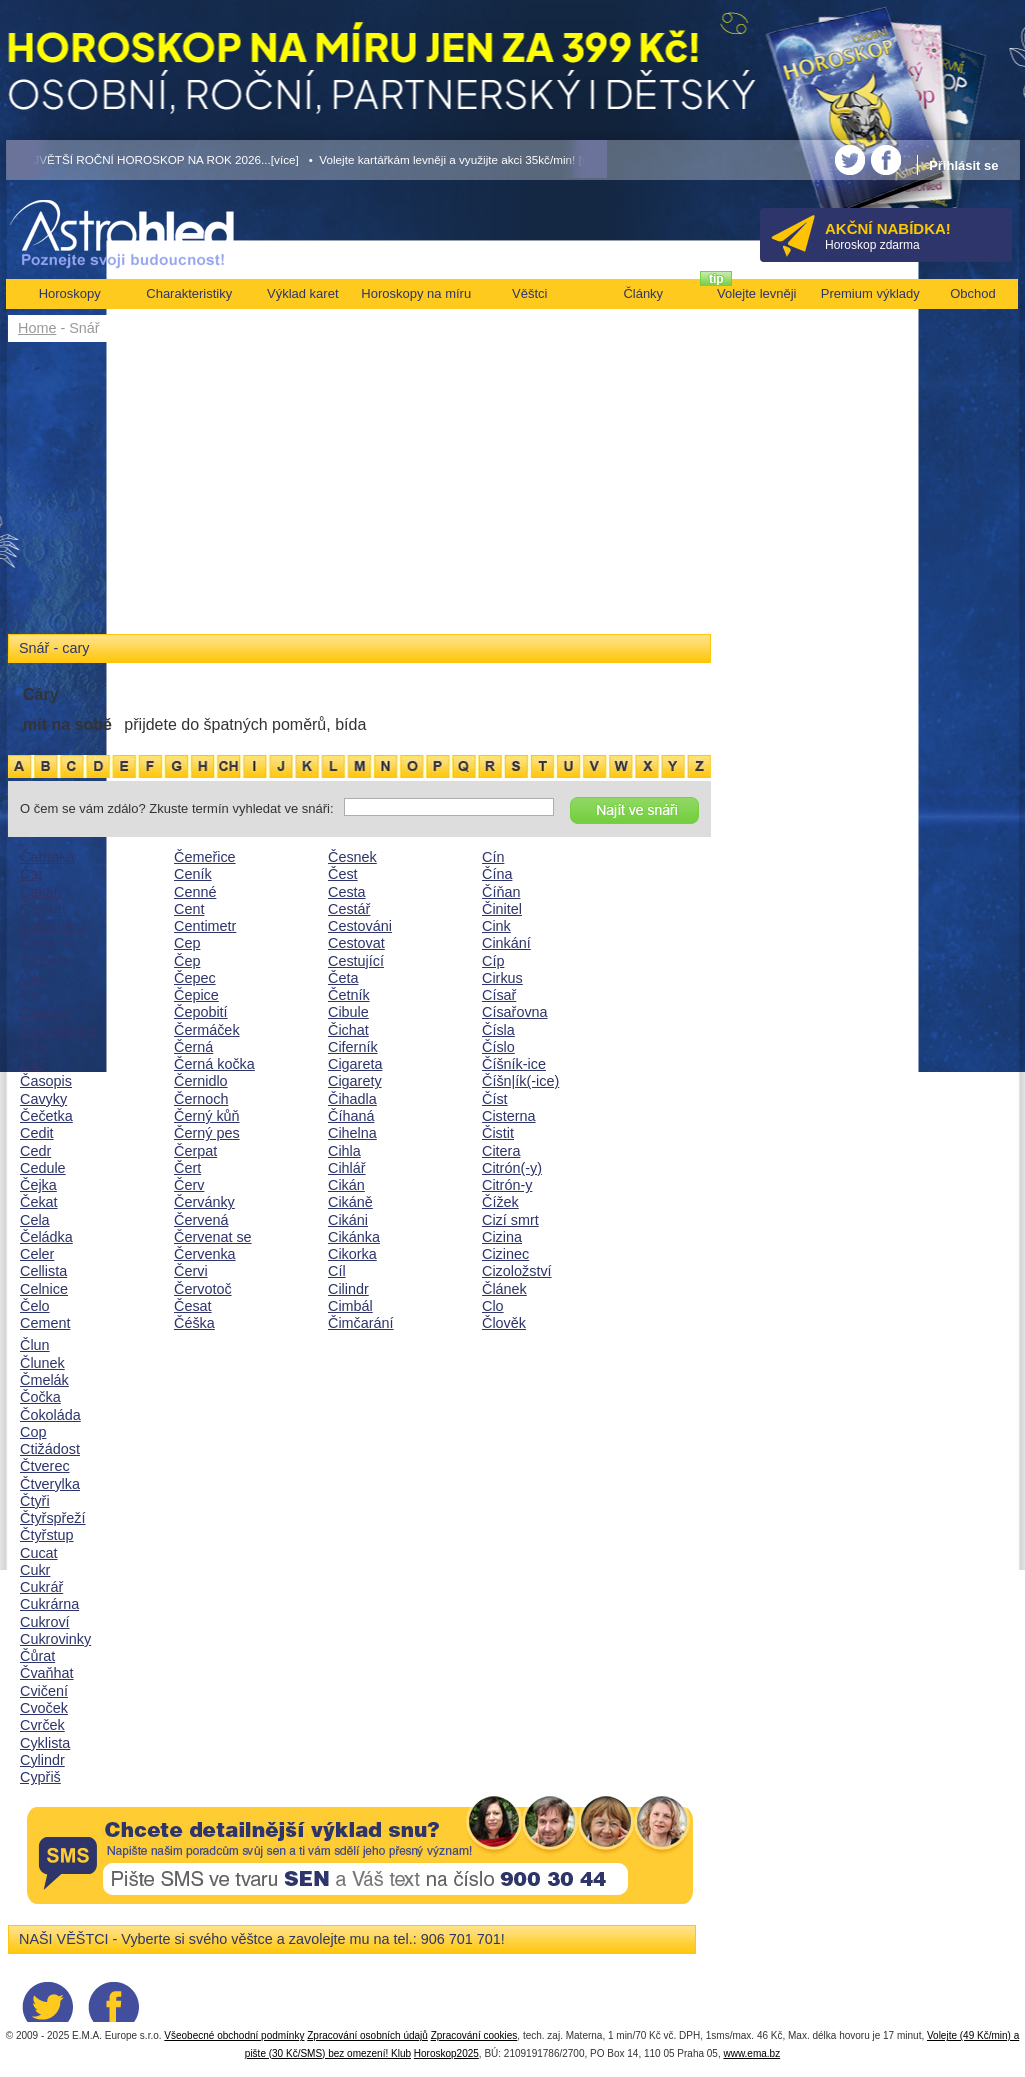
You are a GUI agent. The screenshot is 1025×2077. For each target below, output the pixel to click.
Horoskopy (70, 293)
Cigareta (355, 1064)
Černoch (201, 1099)
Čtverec (45, 1466)
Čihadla (352, 1099)
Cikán (346, 1185)
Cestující (356, 961)
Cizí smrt (510, 1220)
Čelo (35, 1306)
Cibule (348, 1012)
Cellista (43, 1271)
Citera (501, 1151)
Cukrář (41, 1587)
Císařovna (515, 1012)
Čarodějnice (58, 1030)
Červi (191, 1271)
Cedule (43, 1168)
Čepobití (201, 1012)
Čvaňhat (47, 1673)
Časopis (46, 1081)
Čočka (40, 1397)
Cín (493, 857)
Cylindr (42, 1760)
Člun (35, 1345)
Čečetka (46, 1116)
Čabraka (47, 857)
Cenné (195, 892)
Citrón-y (507, 1185)
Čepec (195, 978)
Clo (493, 1306)
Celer (37, 1254)
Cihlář (347, 1168)
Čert (187, 1168)
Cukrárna (49, 1604)
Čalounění (53, 926)
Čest (343, 874)
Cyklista (45, 1743)
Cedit (37, 1133)
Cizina (502, 1237)
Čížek (500, 1202)
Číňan (501, 892)
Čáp (33, 978)
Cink (496, 926)
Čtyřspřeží (53, 1518)
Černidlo (201, 1081)
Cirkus (502, 978)
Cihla (344, 1151)
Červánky (204, 1202)
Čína (497, 874)
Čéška (194, 1323)
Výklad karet (303, 293)
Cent (189, 909)
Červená (201, 1220)
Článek (504, 1289)
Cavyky (43, 1099)
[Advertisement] (359, 492)
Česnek (352, 857)
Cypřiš (40, 1777)
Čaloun (43, 909)
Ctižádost (50, 1449)
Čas (33, 1064)
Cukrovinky (55, 1639)
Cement (45, 1323)
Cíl (337, 1271)
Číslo (498, 1047)
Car (31, 995)
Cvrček (42, 1725)
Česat (193, 1306)
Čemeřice (205, 857)
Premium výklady (870, 293)
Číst (495, 1099)
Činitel (502, 909)
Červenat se (213, 1237)
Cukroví (45, 1622)
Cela (35, 1220)
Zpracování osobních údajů (367, 2035)
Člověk (504, 1323)
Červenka (205, 1254)
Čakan (41, 892)
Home (37, 328)
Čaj (31, 874)
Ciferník (353, 1047)
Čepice (196, 995)
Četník (349, 995)
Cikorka (352, 1254)
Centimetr (205, 926)
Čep (187, 961)
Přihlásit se (963, 165)
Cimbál (350, 1306)
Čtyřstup (47, 1535)
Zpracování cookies (474, 2035)
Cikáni (348, 1220)
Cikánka (354, 1237)
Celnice (44, 1289)
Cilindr (348, 1289)
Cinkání (506, 943)
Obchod (973, 293)
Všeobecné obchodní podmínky (234, 2035)
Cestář (349, 909)
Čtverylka (50, 1484)
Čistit (498, 1133)
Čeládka (46, 1237)
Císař (499, 995)
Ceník (193, 874)
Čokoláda (50, 1415)
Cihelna (352, 1133)
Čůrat (37, 1656)
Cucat (39, 1553)
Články (643, 293)
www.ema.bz (751, 2053)
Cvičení (44, 1691)
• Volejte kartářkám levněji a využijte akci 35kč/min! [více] (458, 159)
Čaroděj (45, 1012)
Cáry (35, 1047)
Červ (189, 1185)
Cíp (493, 961)
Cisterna (509, 1116)
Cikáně (350, 1202)
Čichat (348, 1030)
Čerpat (195, 1151)
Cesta (347, 892)
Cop (33, 1432)
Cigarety (355, 1081)
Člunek (42, 1363)
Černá (193, 1047)
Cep (187, 943)
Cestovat (356, 943)
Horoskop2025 (446, 2053)
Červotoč (203, 1289)
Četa (343, 978)
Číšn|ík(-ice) (520, 1081)
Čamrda (45, 961)
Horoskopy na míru (416, 293)
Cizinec (505, 1254)
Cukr (35, 1570)
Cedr (35, 1151)
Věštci (529, 293)
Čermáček (207, 1030)
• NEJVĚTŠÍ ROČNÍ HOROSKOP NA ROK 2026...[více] (153, 159)
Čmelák (44, 1380)
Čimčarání (361, 1323)
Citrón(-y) (512, 1168)
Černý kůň (207, 1116)
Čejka (38, 1185)
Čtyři (35, 1501)
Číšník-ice (514, 1064)
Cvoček (44, 1708)
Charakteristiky (189, 293)
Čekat (39, 1202)
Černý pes (207, 1133)
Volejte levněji (757, 293)
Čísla (498, 1030)
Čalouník (48, 943)
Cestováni (360, 926)
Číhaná (351, 1116)
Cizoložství (517, 1271)
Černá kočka (214, 1064)
